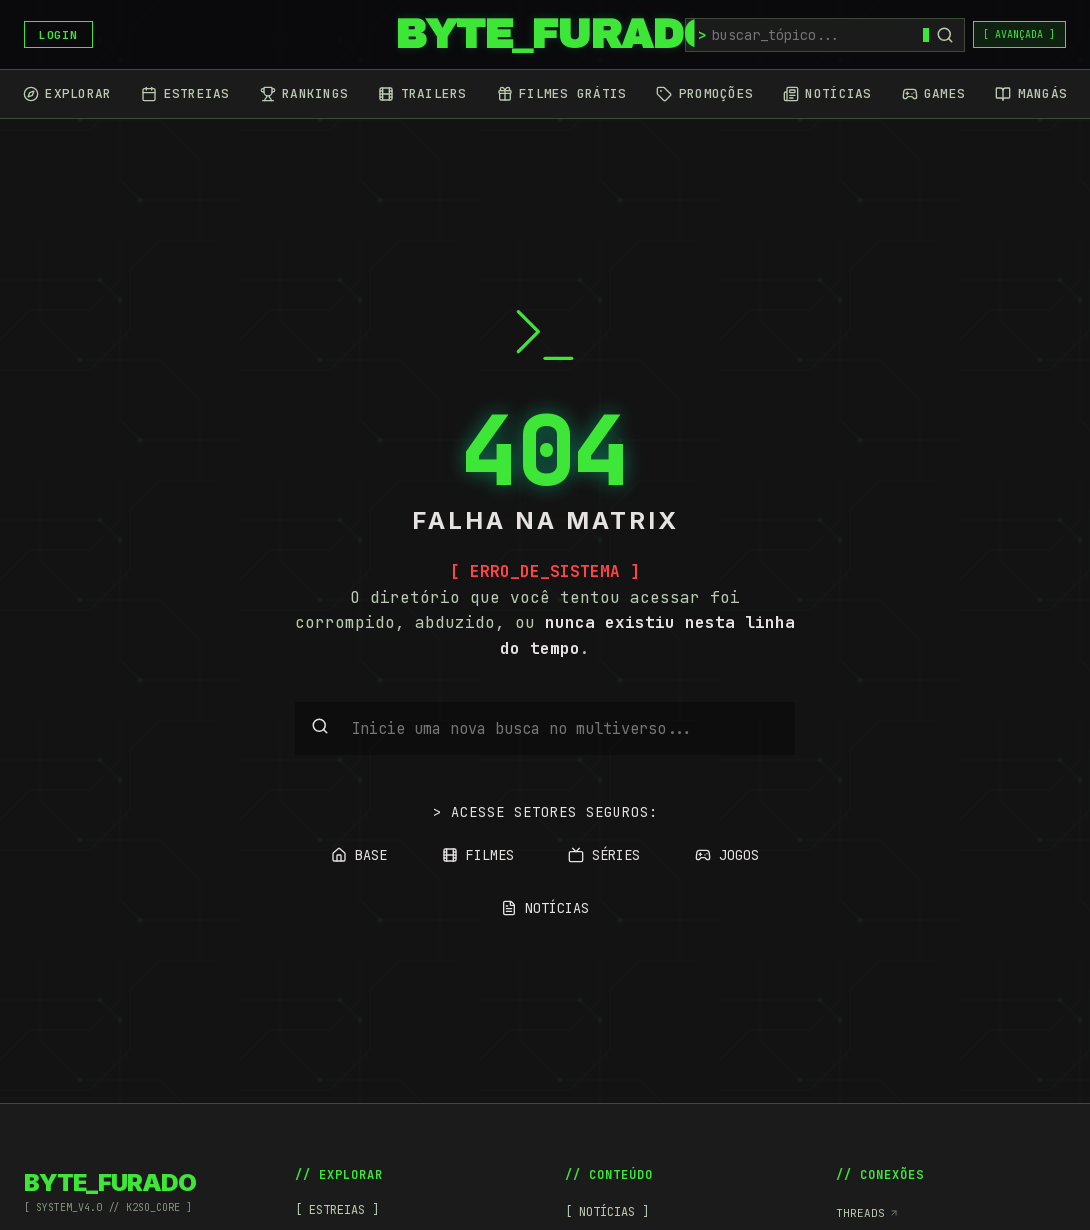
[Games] (934, 94)
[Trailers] (422, 94)
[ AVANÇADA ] (1019, 34)
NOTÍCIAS (545, 908)
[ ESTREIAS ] (337, 1210)
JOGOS (727, 855)
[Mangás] (1031, 94)
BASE (359, 855)
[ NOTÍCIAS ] (607, 1212)
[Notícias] (827, 94)
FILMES (478, 855)
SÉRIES (604, 855)
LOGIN (58, 35)
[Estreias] (185, 94)
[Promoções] (704, 94)
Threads (867, 1213)
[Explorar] (67, 94)
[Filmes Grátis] (562, 94)
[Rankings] (304, 94)
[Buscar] (945, 35)
